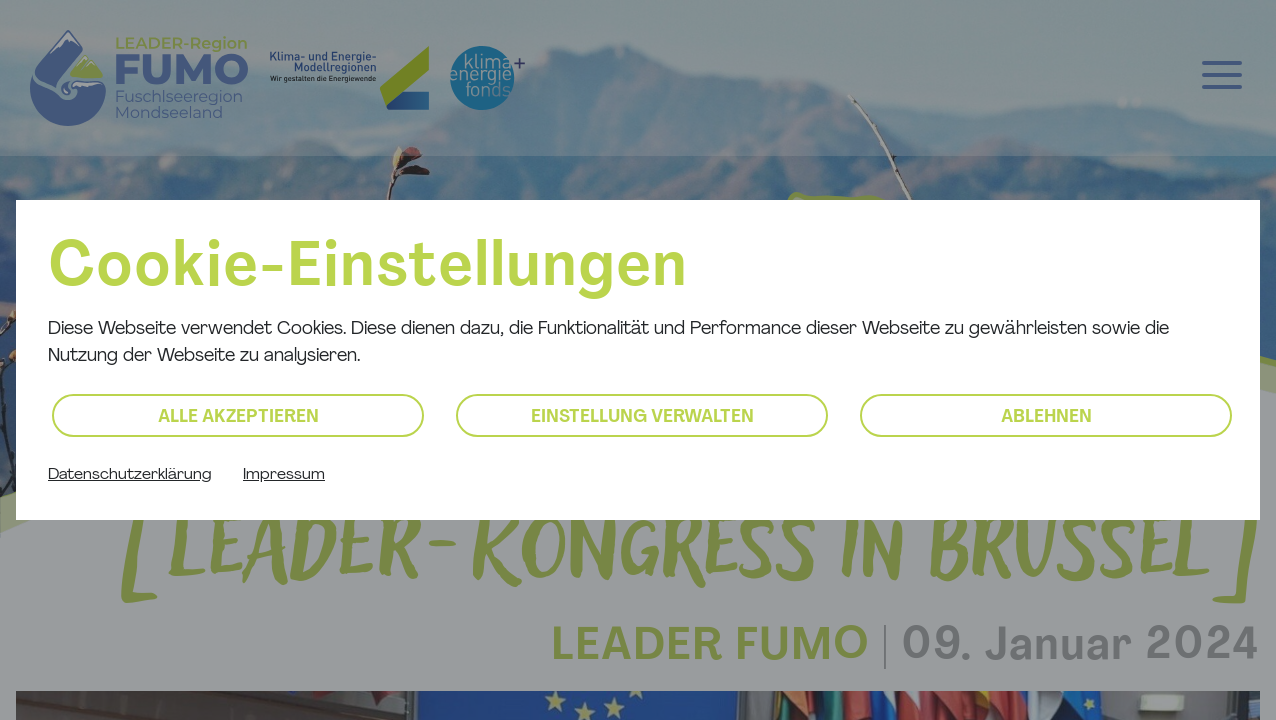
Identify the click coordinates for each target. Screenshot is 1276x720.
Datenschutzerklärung (129, 475)
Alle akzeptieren (238, 417)
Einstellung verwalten (642, 417)
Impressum (284, 475)
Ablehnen (1046, 417)
